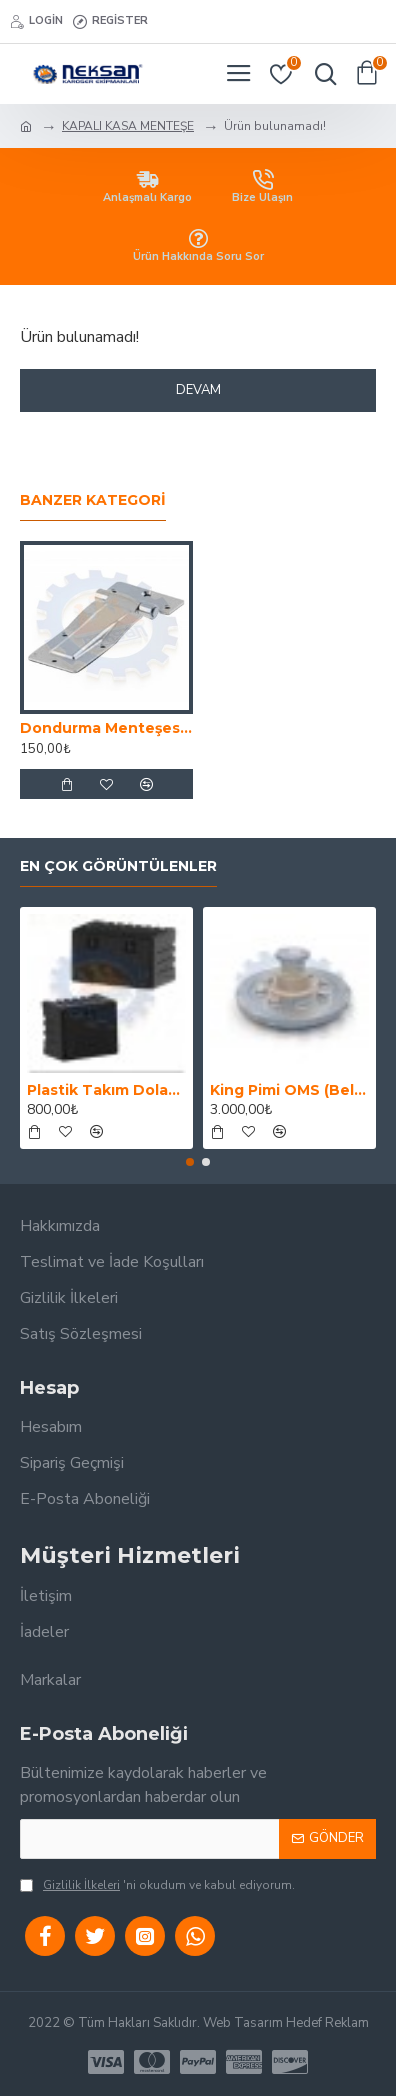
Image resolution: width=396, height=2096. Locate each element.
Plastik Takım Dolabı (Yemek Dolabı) (106, 1090)
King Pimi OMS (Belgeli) (289, 1090)
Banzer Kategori (93, 500)
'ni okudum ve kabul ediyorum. (157, 1885)
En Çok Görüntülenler (118, 866)
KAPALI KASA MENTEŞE (128, 126)
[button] (190, 1162)
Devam (198, 390)
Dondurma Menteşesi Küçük (106, 728)
